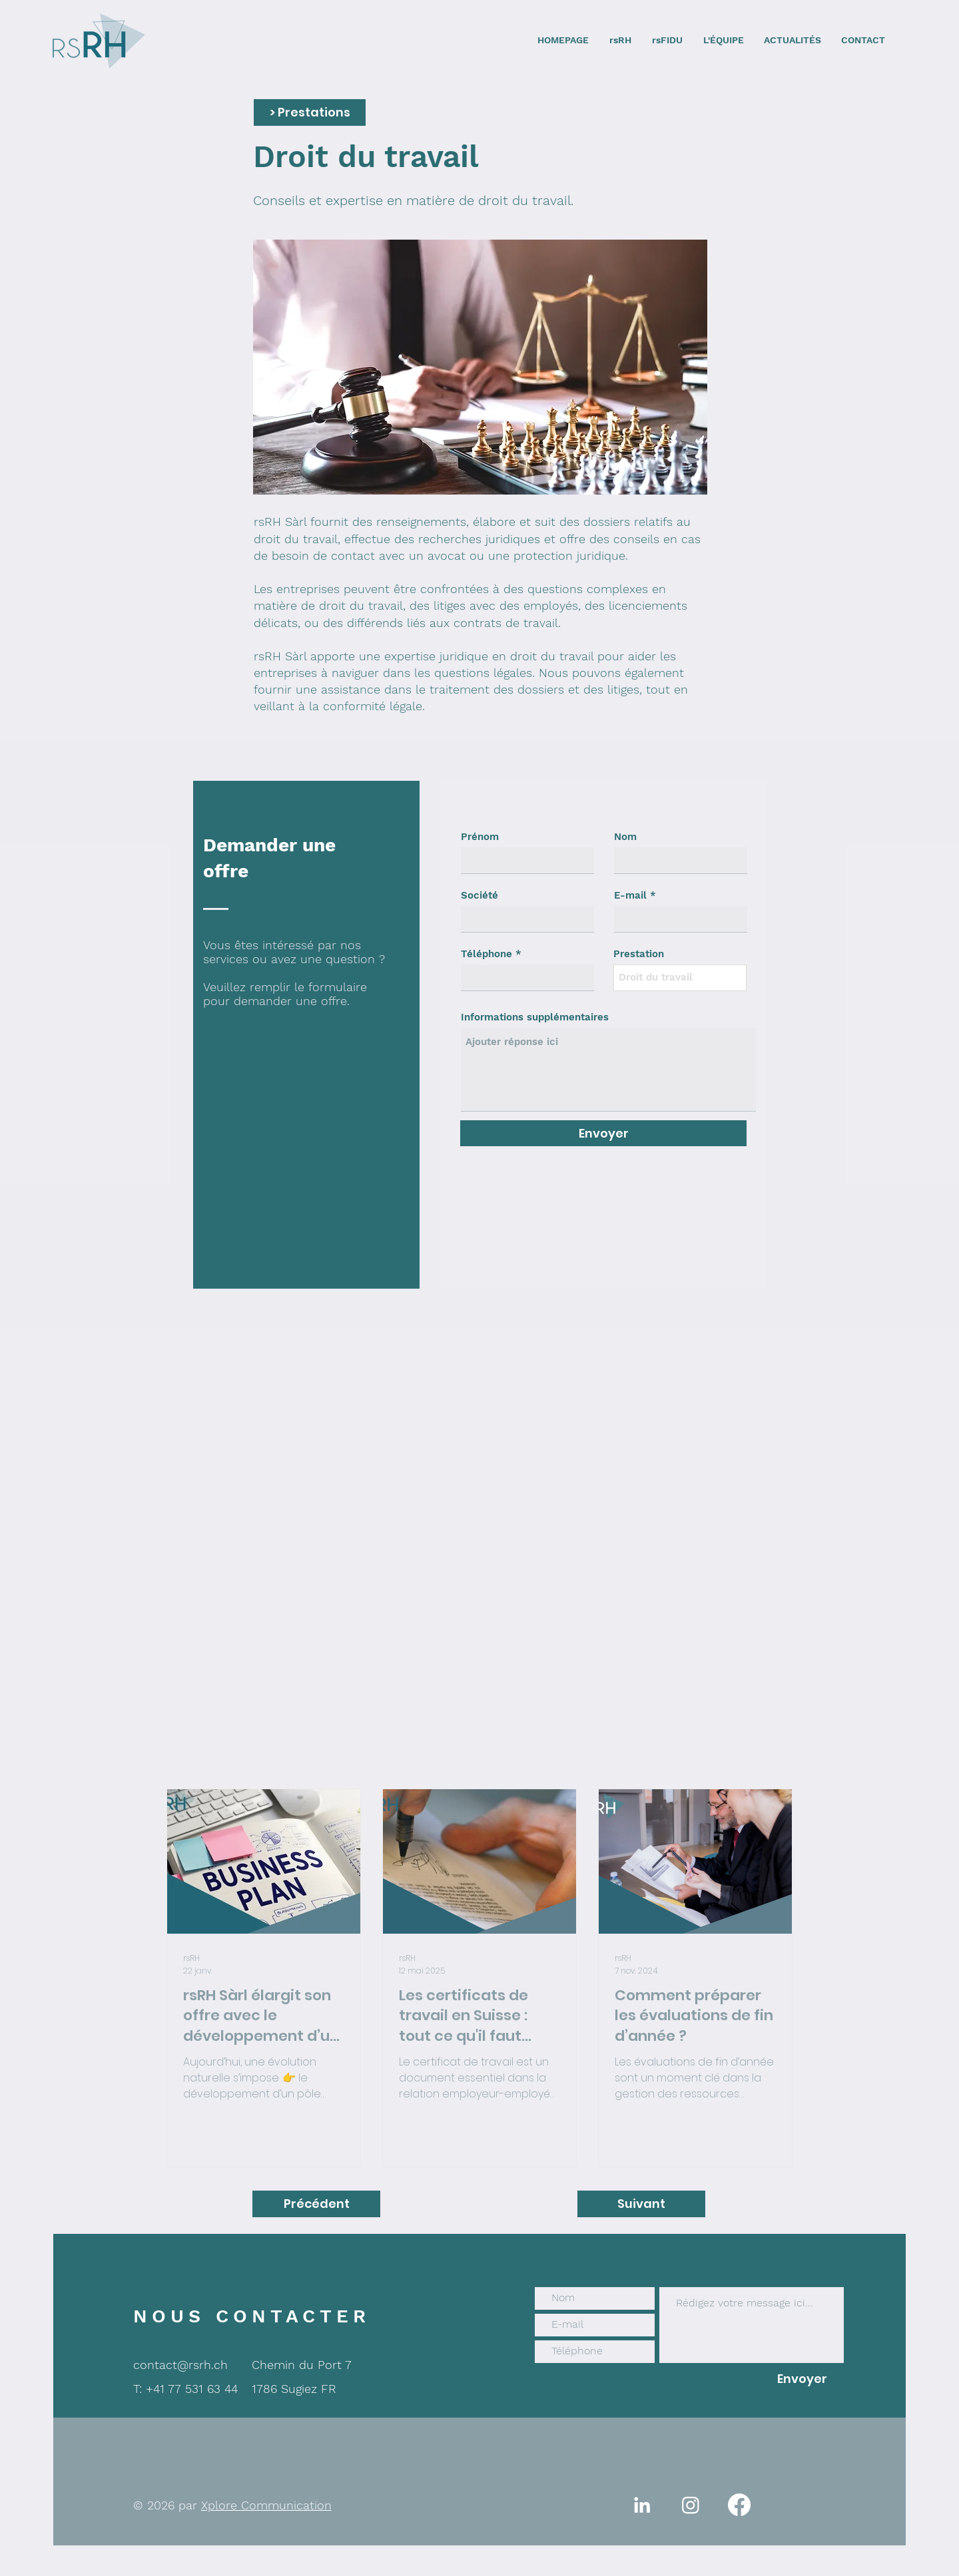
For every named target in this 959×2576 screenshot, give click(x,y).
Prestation (638, 954)
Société (479, 896)
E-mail (630, 896)
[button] (310, 112)
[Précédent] (316, 2204)
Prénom (480, 837)
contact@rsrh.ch (180, 2365)
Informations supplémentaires (535, 1017)
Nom (625, 837)
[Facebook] (739, 2504)
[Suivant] (641, 2204)
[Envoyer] (603, 1133)
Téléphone (486, 954)
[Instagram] (690, 2504)
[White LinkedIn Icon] (642, 2504)
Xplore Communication (266, 2505)
